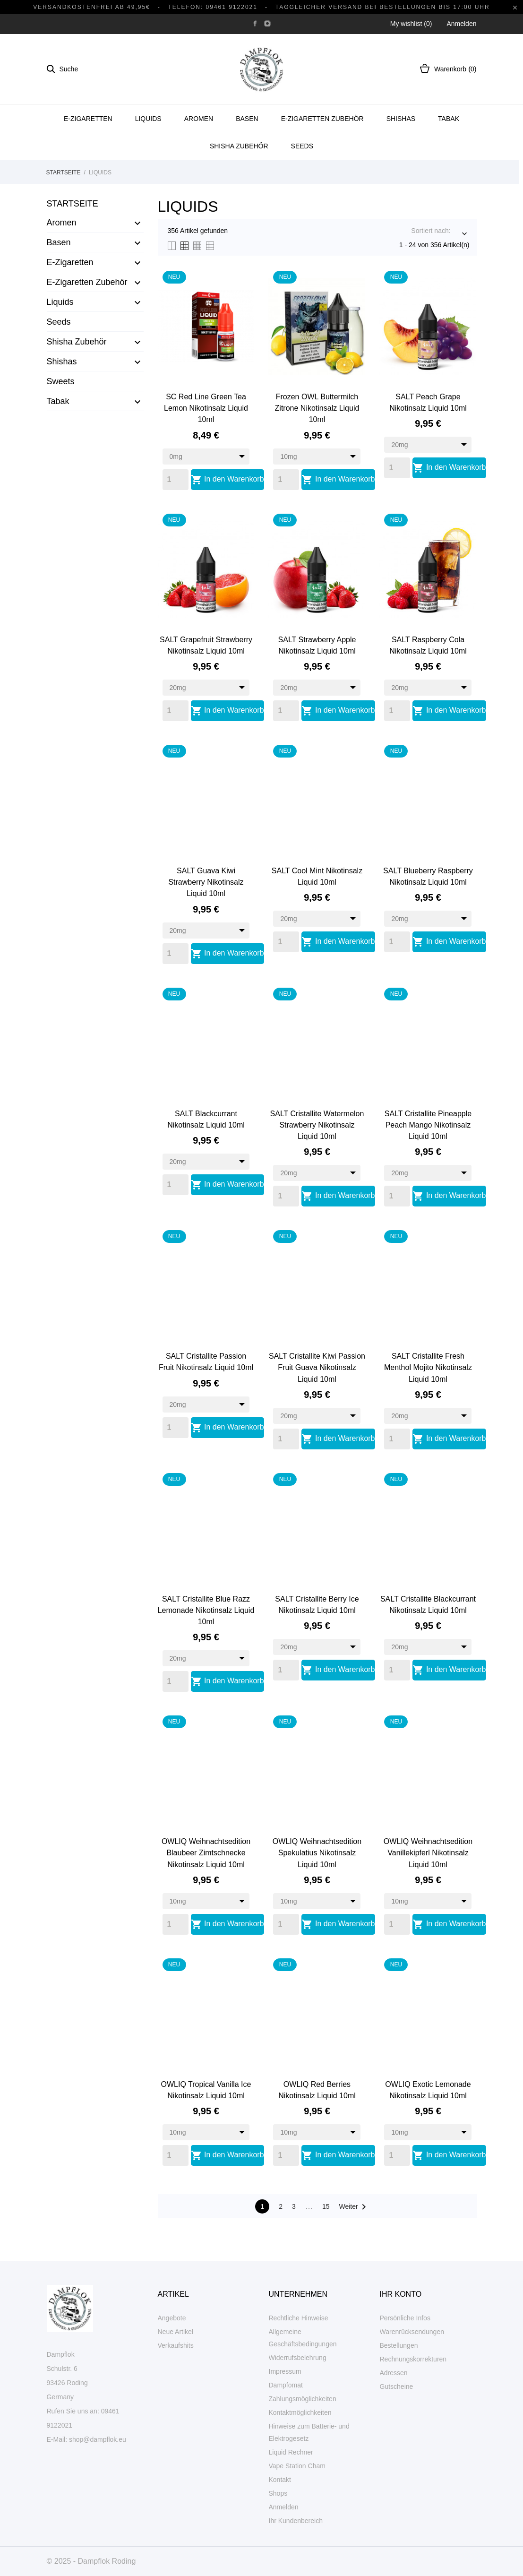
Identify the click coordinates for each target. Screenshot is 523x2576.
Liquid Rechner (291, 2452)
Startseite (72, 203)
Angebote (172, 2318)
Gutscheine (396, 2386)
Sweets (61, 381)
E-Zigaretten (88, 118)
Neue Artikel (175, 2331)
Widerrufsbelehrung (297, 2357)
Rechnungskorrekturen (413, 2359)
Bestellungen (399, 2345)
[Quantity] (176, 479)
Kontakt (280, 2479)
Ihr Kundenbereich (296, 2520)
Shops (278, 2493)
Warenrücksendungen (412, 2331)
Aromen (198, 118)
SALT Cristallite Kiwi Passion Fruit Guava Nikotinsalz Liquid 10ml (317, 1367)
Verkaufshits (176, 2345)
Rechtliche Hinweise (298, 2318)
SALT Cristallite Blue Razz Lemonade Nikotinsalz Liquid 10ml (206, 1610)
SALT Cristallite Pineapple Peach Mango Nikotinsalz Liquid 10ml (428, 1125)
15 (326, 2206)
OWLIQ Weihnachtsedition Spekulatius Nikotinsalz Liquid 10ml (317, 1852)
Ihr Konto (401, 2294)
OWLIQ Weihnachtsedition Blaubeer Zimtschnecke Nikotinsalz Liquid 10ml (206, 1852)
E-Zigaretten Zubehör (322, 118)
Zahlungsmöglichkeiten (302, 2399)
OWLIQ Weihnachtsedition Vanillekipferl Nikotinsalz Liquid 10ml (428, 1852)
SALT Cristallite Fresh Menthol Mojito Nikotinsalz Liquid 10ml (428, 1367)
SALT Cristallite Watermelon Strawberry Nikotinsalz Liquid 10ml (317, 1125)
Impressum (285, 2371)
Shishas (400, 118)
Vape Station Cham (297, 2466)
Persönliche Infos (405, 2318)
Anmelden (284, 2507)
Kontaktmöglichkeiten (300, 2412)
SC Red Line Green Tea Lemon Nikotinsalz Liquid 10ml (206, 408)
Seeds (302, 146)
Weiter (354, 2207)
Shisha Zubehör (239, 146)
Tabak (448, 118)
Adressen (394, 2373)
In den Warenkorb (227, 479)
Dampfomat (286, 2385)
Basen (247, 118)
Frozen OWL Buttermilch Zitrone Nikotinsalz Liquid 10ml (317, 408)
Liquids (148, 118)
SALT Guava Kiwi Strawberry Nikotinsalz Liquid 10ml (205, 882)
